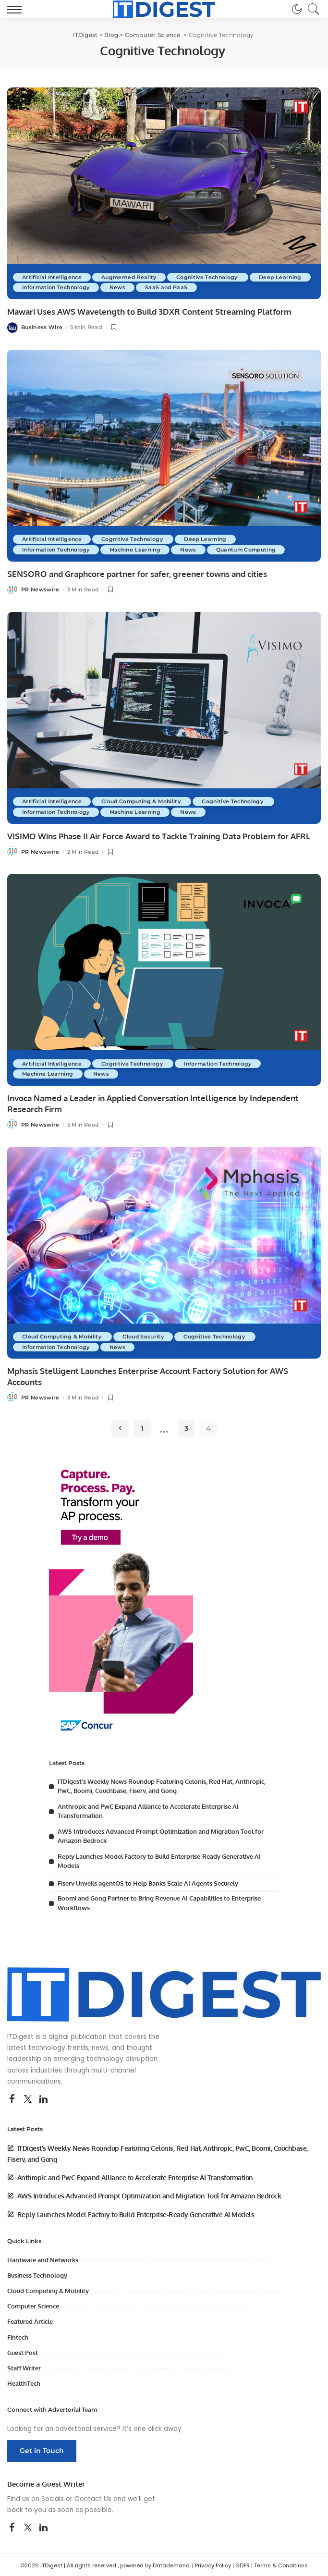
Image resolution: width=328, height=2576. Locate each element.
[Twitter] (28, 2098)
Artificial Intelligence (53, 276)
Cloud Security (148, 1335)
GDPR (242, 2564)
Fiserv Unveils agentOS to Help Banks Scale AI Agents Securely (148, 1882)
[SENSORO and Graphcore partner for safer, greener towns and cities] (164, 455)
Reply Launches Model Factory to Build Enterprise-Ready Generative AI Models (136, 2213)
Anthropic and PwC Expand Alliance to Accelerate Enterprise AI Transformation (135, 2176)
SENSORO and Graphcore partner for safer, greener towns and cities (137, 574)
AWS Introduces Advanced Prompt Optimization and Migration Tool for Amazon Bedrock (149, 2195)
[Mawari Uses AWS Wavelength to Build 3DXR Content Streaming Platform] (164, 193)
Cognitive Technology (214, 276)
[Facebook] (12, 2098)
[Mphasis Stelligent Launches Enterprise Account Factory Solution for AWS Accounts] (164, 1252)
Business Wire (41, 327)
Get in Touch (42, 2449)
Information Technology (122, 287)
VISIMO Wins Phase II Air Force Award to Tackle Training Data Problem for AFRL (158, 836)
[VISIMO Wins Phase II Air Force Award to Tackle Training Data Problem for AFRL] (164, 717)
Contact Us (92, 2497)
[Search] (311, 9)
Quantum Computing (255, 549)
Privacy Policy (213, 2564)
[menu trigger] (16, 9)
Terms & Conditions (281, 2564)
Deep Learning (44, 287)
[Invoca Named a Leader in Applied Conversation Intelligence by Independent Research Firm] (164, 979)
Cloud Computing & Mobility (146, 800)
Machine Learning (141, 549)
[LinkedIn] (43, 2098)
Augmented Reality (132, 276)
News (186, 287)
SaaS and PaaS (236, 287)
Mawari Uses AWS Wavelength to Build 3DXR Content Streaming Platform (149, 312)
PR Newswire (40, 589)
